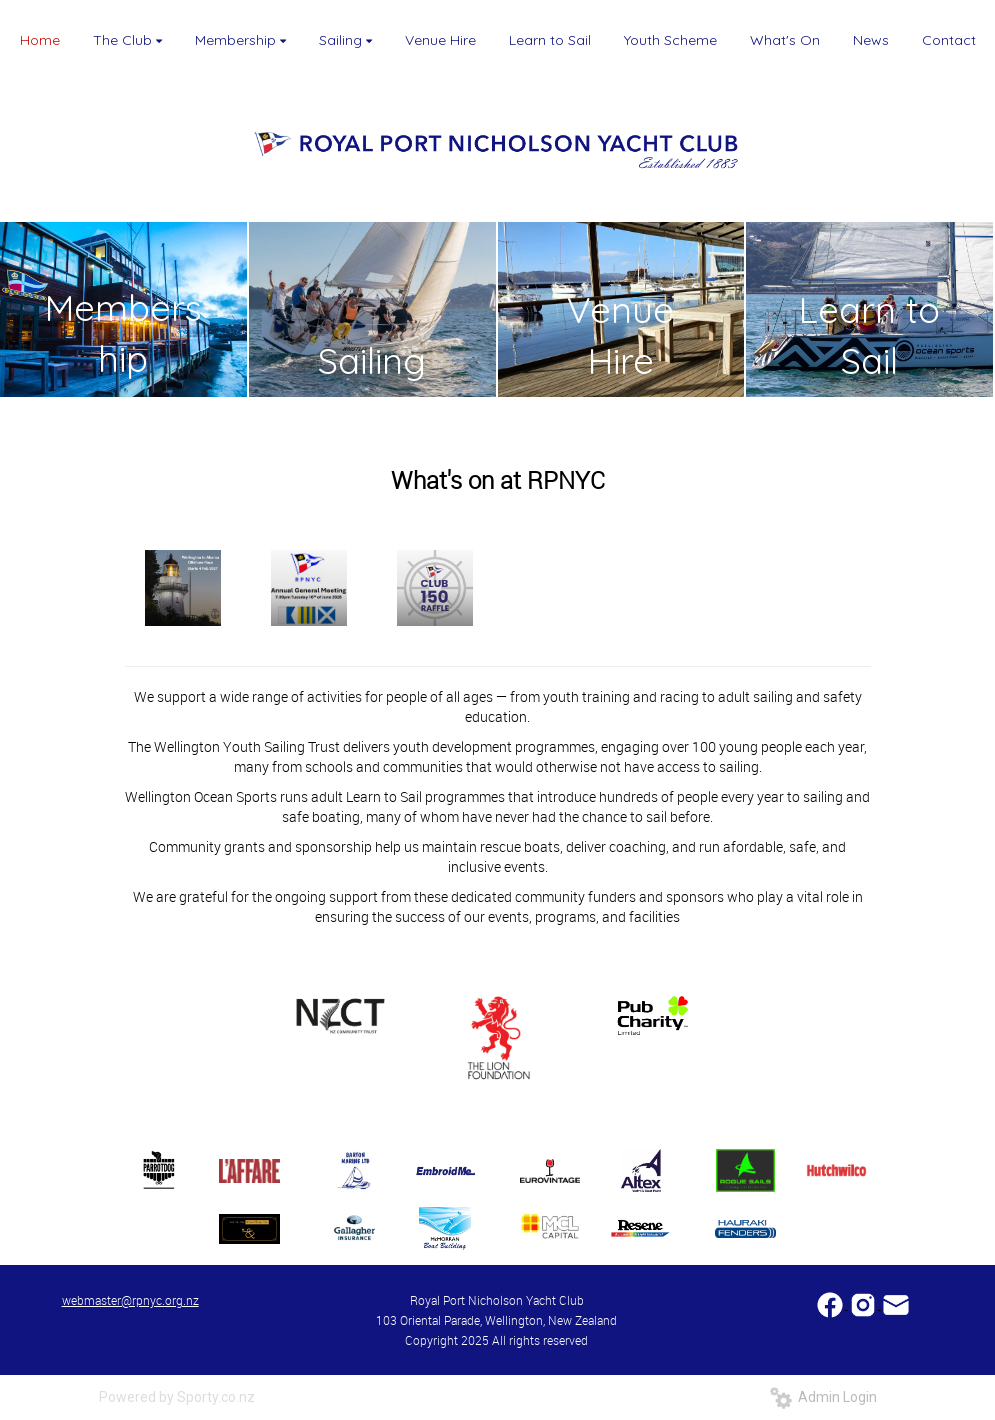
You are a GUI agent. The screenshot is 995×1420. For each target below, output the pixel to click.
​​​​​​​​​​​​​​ (831, 1303)
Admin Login (823, 1397)
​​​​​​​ (896, 1303)
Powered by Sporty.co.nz (177, 1397)
